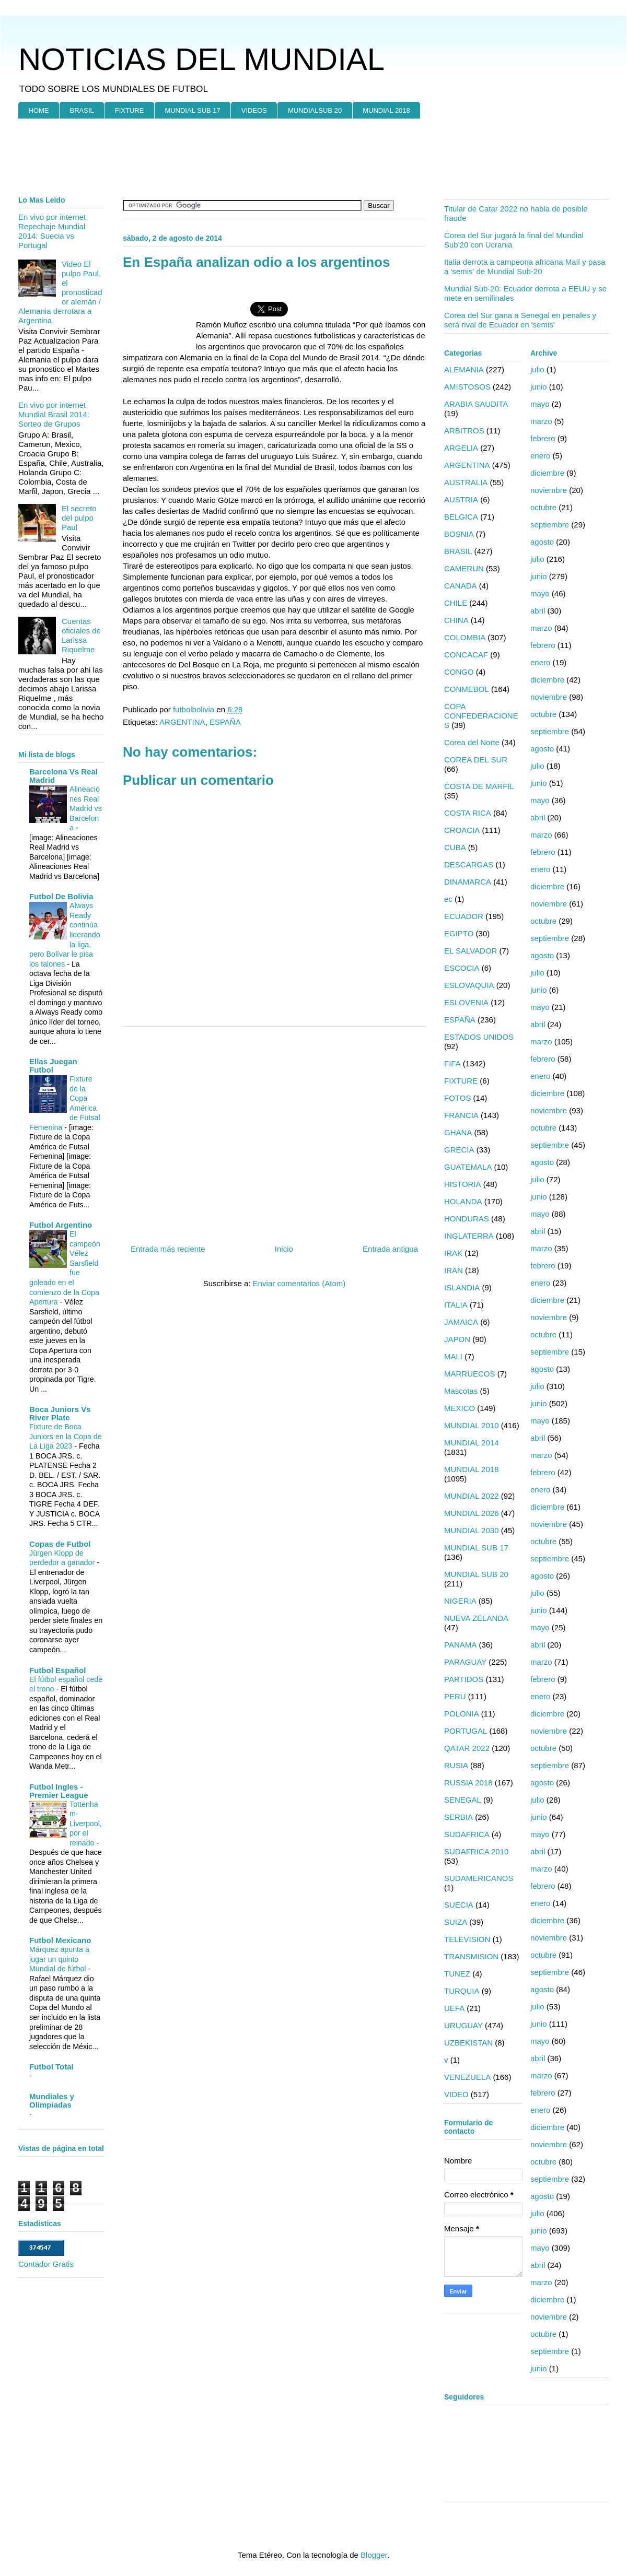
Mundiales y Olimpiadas (51, 2100)
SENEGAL (462, 1799)
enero (540, 455)
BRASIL (82, 110)
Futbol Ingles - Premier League (58, 1790)
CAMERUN (464, 568)
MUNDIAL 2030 (471, 1530)
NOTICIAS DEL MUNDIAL (201, 59)
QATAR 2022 (467, 1748)
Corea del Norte (472, 742)
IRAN (453, 1270)
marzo (541, 421)
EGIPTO (458, 933)
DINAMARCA (467, 881)
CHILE (455, 602)
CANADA (460, 585)
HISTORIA (462, 1184)
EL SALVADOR (470, 950)
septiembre (549, 524)
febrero (542, 438)
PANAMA (460, 1644)
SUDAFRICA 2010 (476, 1851)
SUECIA (458, 1904)
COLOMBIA (464, 637)
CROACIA (462, 830)
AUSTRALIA (465, 482)
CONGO (459, 671)
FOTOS (457, 1097)
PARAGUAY (465, 1661)
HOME (39, 110)
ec (448, 899)
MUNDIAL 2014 (471, 1442)
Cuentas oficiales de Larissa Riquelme (81, 635)
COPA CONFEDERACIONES (481, 716)
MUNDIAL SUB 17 (192, 110)
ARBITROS (464, 430)
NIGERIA (460, 1600)
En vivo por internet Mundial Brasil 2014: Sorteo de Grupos (53, 414)
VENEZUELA (467, 2077)
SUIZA (455, 1922)
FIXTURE (129, 110)
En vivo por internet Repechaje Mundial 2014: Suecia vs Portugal (52, 231)
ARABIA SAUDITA (476, 403)
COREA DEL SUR (475, 759)
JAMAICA (461, 1322)
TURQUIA (462, 1990)
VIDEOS (254, 110)
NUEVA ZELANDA (476, 1618)
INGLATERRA (469, 1235)
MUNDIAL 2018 (386, 110)
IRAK (453, 1253)
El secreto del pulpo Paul (79, 518)
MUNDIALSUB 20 (315, 110)
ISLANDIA (462, 1287)
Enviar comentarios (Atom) (299, 1283)
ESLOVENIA (466, 1002)
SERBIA (458, 1817)
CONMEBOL (466, 689)
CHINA (456, 620)
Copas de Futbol (60, 1543)
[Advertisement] (303, 157)
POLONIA (461, 1713)
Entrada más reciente (168, 1248)
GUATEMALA (468, 1166)
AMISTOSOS (467, 386)
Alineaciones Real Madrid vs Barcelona (85, 808)
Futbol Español (57, 1670)
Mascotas (461, 1390)
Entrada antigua (390, 1248)
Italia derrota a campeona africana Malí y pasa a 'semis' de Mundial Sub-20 (525, 266)
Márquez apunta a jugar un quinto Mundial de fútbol (59, 1959)
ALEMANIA (464, 369)
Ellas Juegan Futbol (53, 1065)
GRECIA (459, 1149)
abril (537, 610)
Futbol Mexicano (60, 1940)
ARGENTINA (182, 721)
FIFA (452, 1063)
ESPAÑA (225, 721)
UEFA (454, 2008)
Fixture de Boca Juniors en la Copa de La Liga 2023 (65, 1436)
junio (538, 386)
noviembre (548, 490)
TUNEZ (457, 1973)
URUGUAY (463, 2025)
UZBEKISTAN (468, 2042)
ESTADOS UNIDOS (479, 1036)
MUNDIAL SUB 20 (476, 1574)
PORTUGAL (465, 1730)
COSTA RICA (467, 812)
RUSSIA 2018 (468, 1782)
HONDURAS (466, 1218)
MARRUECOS (469, 1373)
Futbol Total (51, 2066)
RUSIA (456, 1765)
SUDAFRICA (467, 1834)
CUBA (455, 847)
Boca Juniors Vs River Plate (60, 1413)
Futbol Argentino (60, 1224)
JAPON (457, 1339)
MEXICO (459, 1408)
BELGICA (461, 516)
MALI (453, 1356)
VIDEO (456, 2094)
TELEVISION (467, 1939)
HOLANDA (463, 1201)
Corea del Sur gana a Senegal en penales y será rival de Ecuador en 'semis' (520, 320)
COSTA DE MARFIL (479, 786)
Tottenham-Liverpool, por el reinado (85, 1823)
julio (537, 369)
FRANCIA (461, 1115)
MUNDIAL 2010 (471, 1425)
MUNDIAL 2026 (471, 1513)
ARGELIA (461, 447)
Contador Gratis (46, 2264)
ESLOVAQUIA (469, 985)
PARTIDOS (463, 1679)
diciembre (547, 472)
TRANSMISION (471, 1956)
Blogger (374, 2554)
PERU (455, 1696)
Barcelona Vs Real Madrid (63, 775)
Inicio (284, 1248)
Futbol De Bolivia (61, 896)
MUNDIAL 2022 (471, 1495)
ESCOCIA (462, 967)
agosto (542, 541)
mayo (540, 403)
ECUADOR (463, 916)
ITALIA (456, 1304)
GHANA (458, 1132)
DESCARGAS (468, 864)
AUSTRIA (461, 499)
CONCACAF (466, 654)
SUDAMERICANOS (479, 1878)
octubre (543, 507)
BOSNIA (459, 534)
